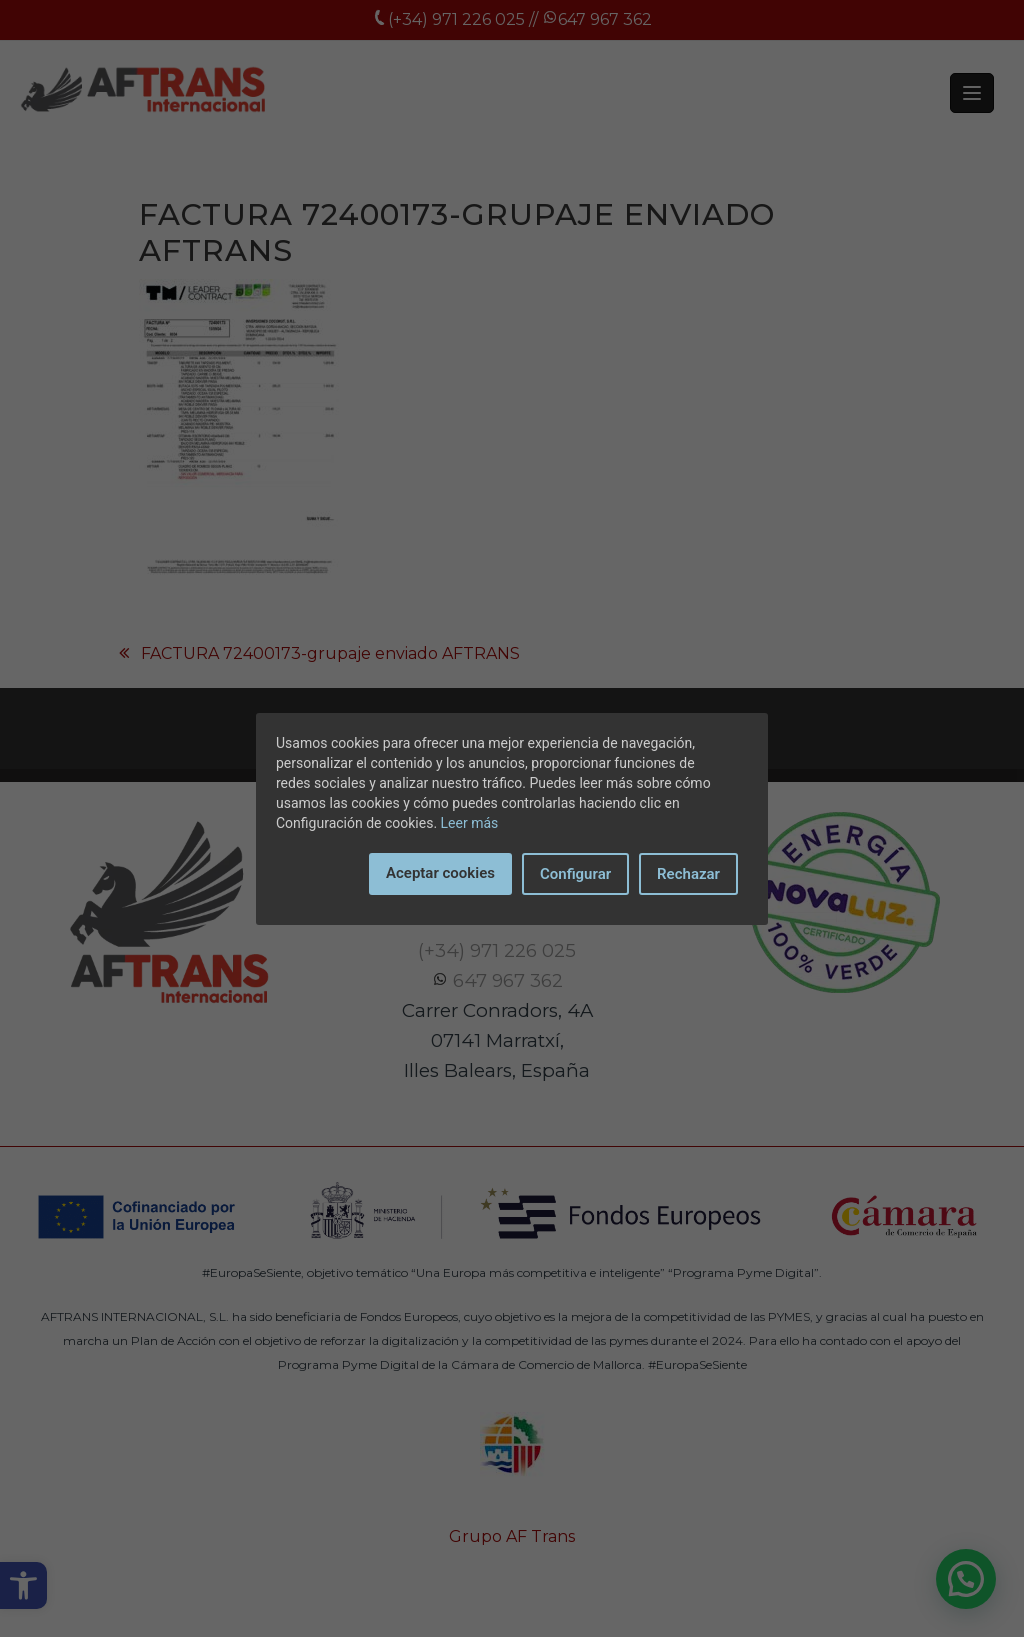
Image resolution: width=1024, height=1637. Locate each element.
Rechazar (688, 874)
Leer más (470, 823)
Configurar (575, 874)
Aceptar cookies (440, 873)
